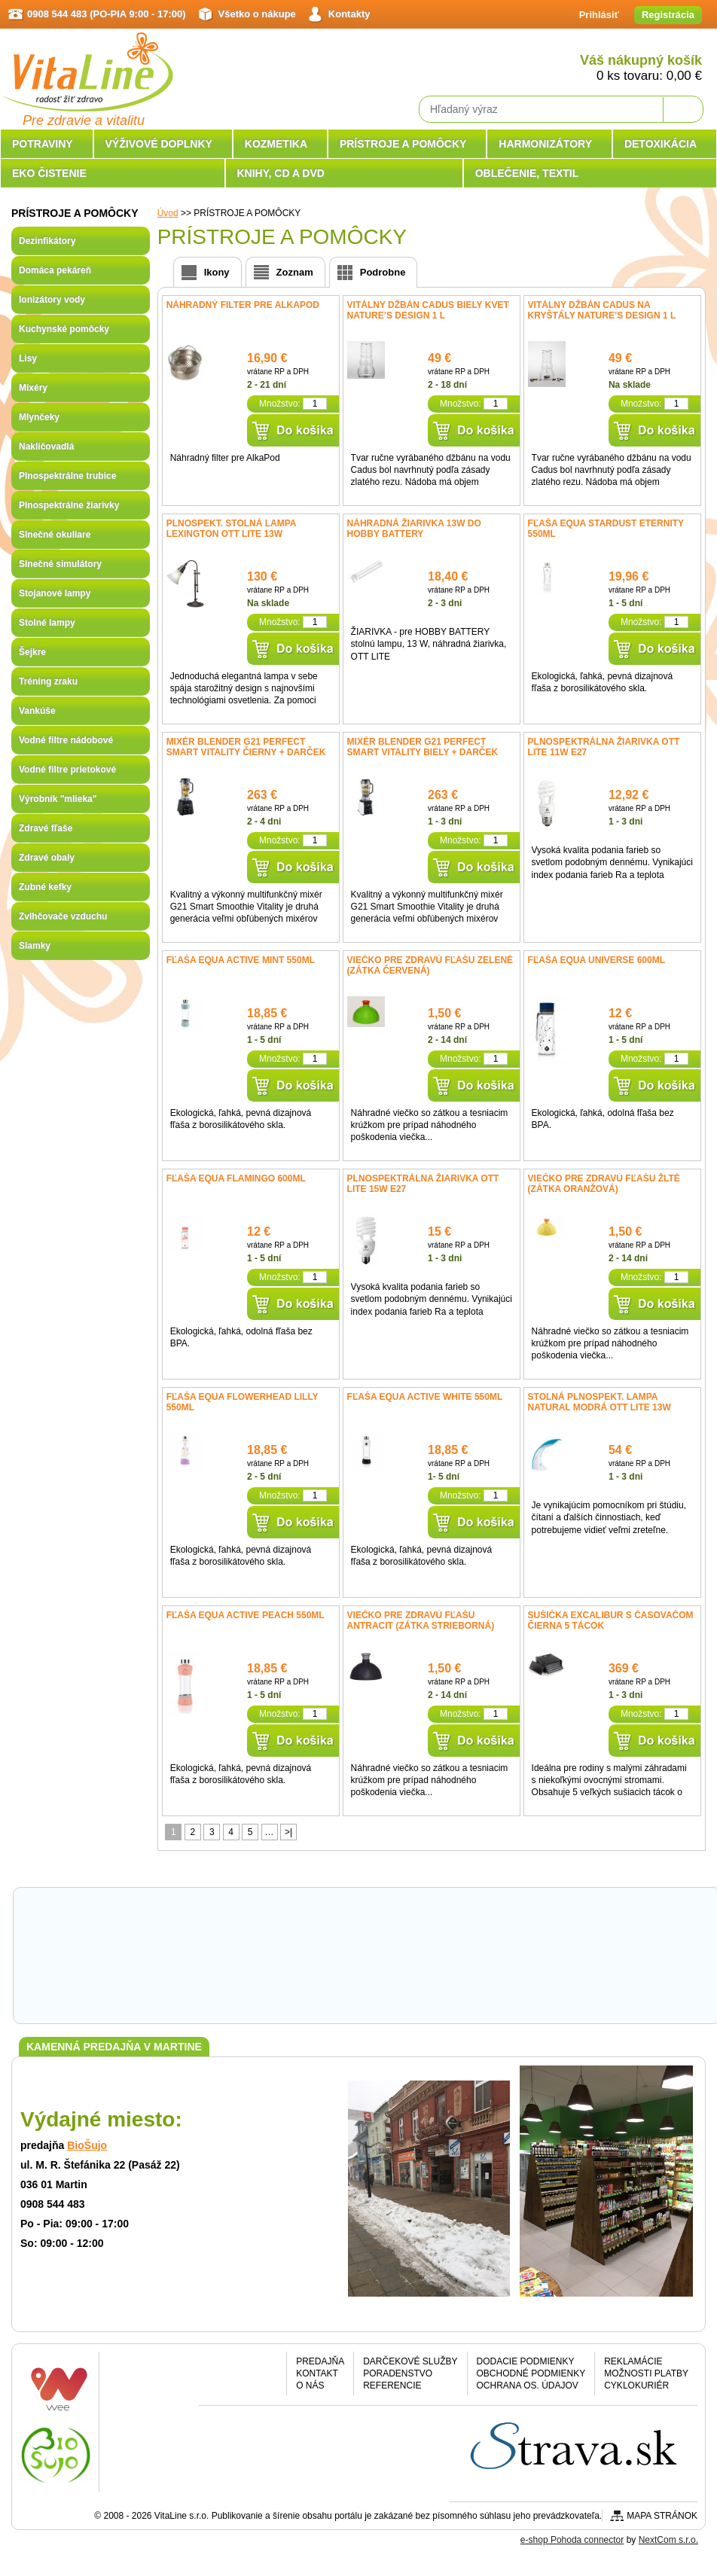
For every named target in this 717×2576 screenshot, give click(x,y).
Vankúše (37, 711)
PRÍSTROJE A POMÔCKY (403, 144)
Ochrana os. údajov (527, 2385)
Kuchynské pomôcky (64, 329)
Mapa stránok (662, 2515)
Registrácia (668, 14)
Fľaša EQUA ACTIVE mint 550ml (240, 960)
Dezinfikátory (47, 241)
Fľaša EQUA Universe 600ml (596, 960)
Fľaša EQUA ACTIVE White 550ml (425, 1397)
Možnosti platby (646, 2373)
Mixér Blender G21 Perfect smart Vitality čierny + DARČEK (246, 747)
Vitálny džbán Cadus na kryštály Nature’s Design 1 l (602, 310)
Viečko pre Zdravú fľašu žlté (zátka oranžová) (604, 1183)
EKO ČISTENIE (49, 173)
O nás (310, 2385)
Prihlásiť (599, 14)
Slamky (34, 945)
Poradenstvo (397, 2373)
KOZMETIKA (276, 144)
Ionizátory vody (52, 299)
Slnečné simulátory (60, 564)
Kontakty (349, 14)
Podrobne (383, 272)
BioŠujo (87, 2145)
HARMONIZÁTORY (545, 144)
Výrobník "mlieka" (57, 799)
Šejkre (32, 652)
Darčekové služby (410, 2361)
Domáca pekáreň (55, 270)
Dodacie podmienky (526, 2361)
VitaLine (86, 63)
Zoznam (294, 272)
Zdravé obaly (47, 857)
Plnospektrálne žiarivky (69, 505)
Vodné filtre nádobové (66, 740)
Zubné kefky (45, 887)
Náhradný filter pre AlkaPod (242, 305)
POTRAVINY (42, 144)
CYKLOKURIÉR (636, 2385)
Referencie (392, 2385)
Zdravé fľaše (45, 828)
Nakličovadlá (46, 446)
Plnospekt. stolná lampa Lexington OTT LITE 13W (231, 528)
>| (288, 1832)
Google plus (261, 2377)
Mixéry (33, 388)
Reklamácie (633, 2361)
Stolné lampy (47, 622)
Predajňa (320, 2361)
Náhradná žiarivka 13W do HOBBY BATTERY (414, 528)
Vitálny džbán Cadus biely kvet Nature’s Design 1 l (428, 310)
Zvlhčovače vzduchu (63, 916)
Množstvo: (280, 403)
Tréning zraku (48, 681)
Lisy (28, 358)
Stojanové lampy (54, 593)
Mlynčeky (39, 417)
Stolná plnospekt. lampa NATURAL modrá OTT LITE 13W (599, 1402)
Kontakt (317, 2373)
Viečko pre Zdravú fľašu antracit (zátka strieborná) (421, 1620)
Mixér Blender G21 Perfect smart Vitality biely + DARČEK (423, 747)
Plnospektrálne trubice (67, 476)
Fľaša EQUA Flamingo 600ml (236, 1178)
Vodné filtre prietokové (67, 769)
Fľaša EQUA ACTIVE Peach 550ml (245, 1615)
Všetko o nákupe (257, 14)
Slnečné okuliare (54, 534)
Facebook (223, 2377)
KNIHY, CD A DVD (281, 173)
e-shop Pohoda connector (572, 2540)
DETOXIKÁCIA (660, 144)
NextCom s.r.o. (668, 2540)
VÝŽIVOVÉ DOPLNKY (158, 144)
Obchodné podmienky (531, 2373)
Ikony (217, 272)
